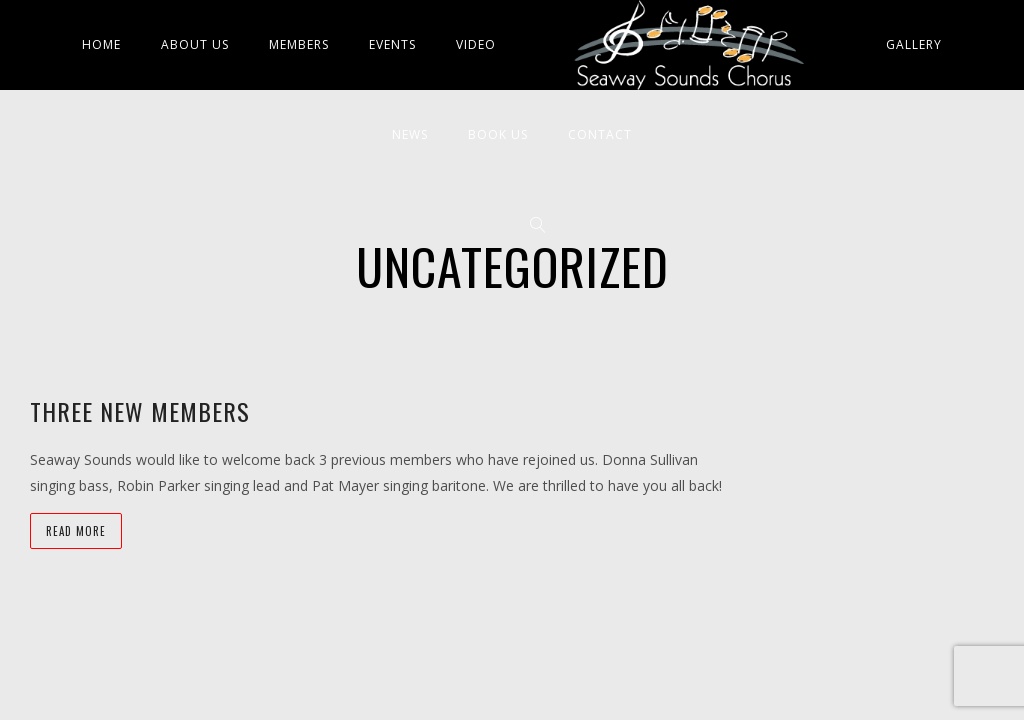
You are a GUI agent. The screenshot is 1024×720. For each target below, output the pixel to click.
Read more (76, 531)
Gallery (914, 44)
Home (101, 44)
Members (299, 44)
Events (392, 44)
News (410, 134)
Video (476, 44)
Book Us (498, 134)
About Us (195, 44)
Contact (600, 134)
